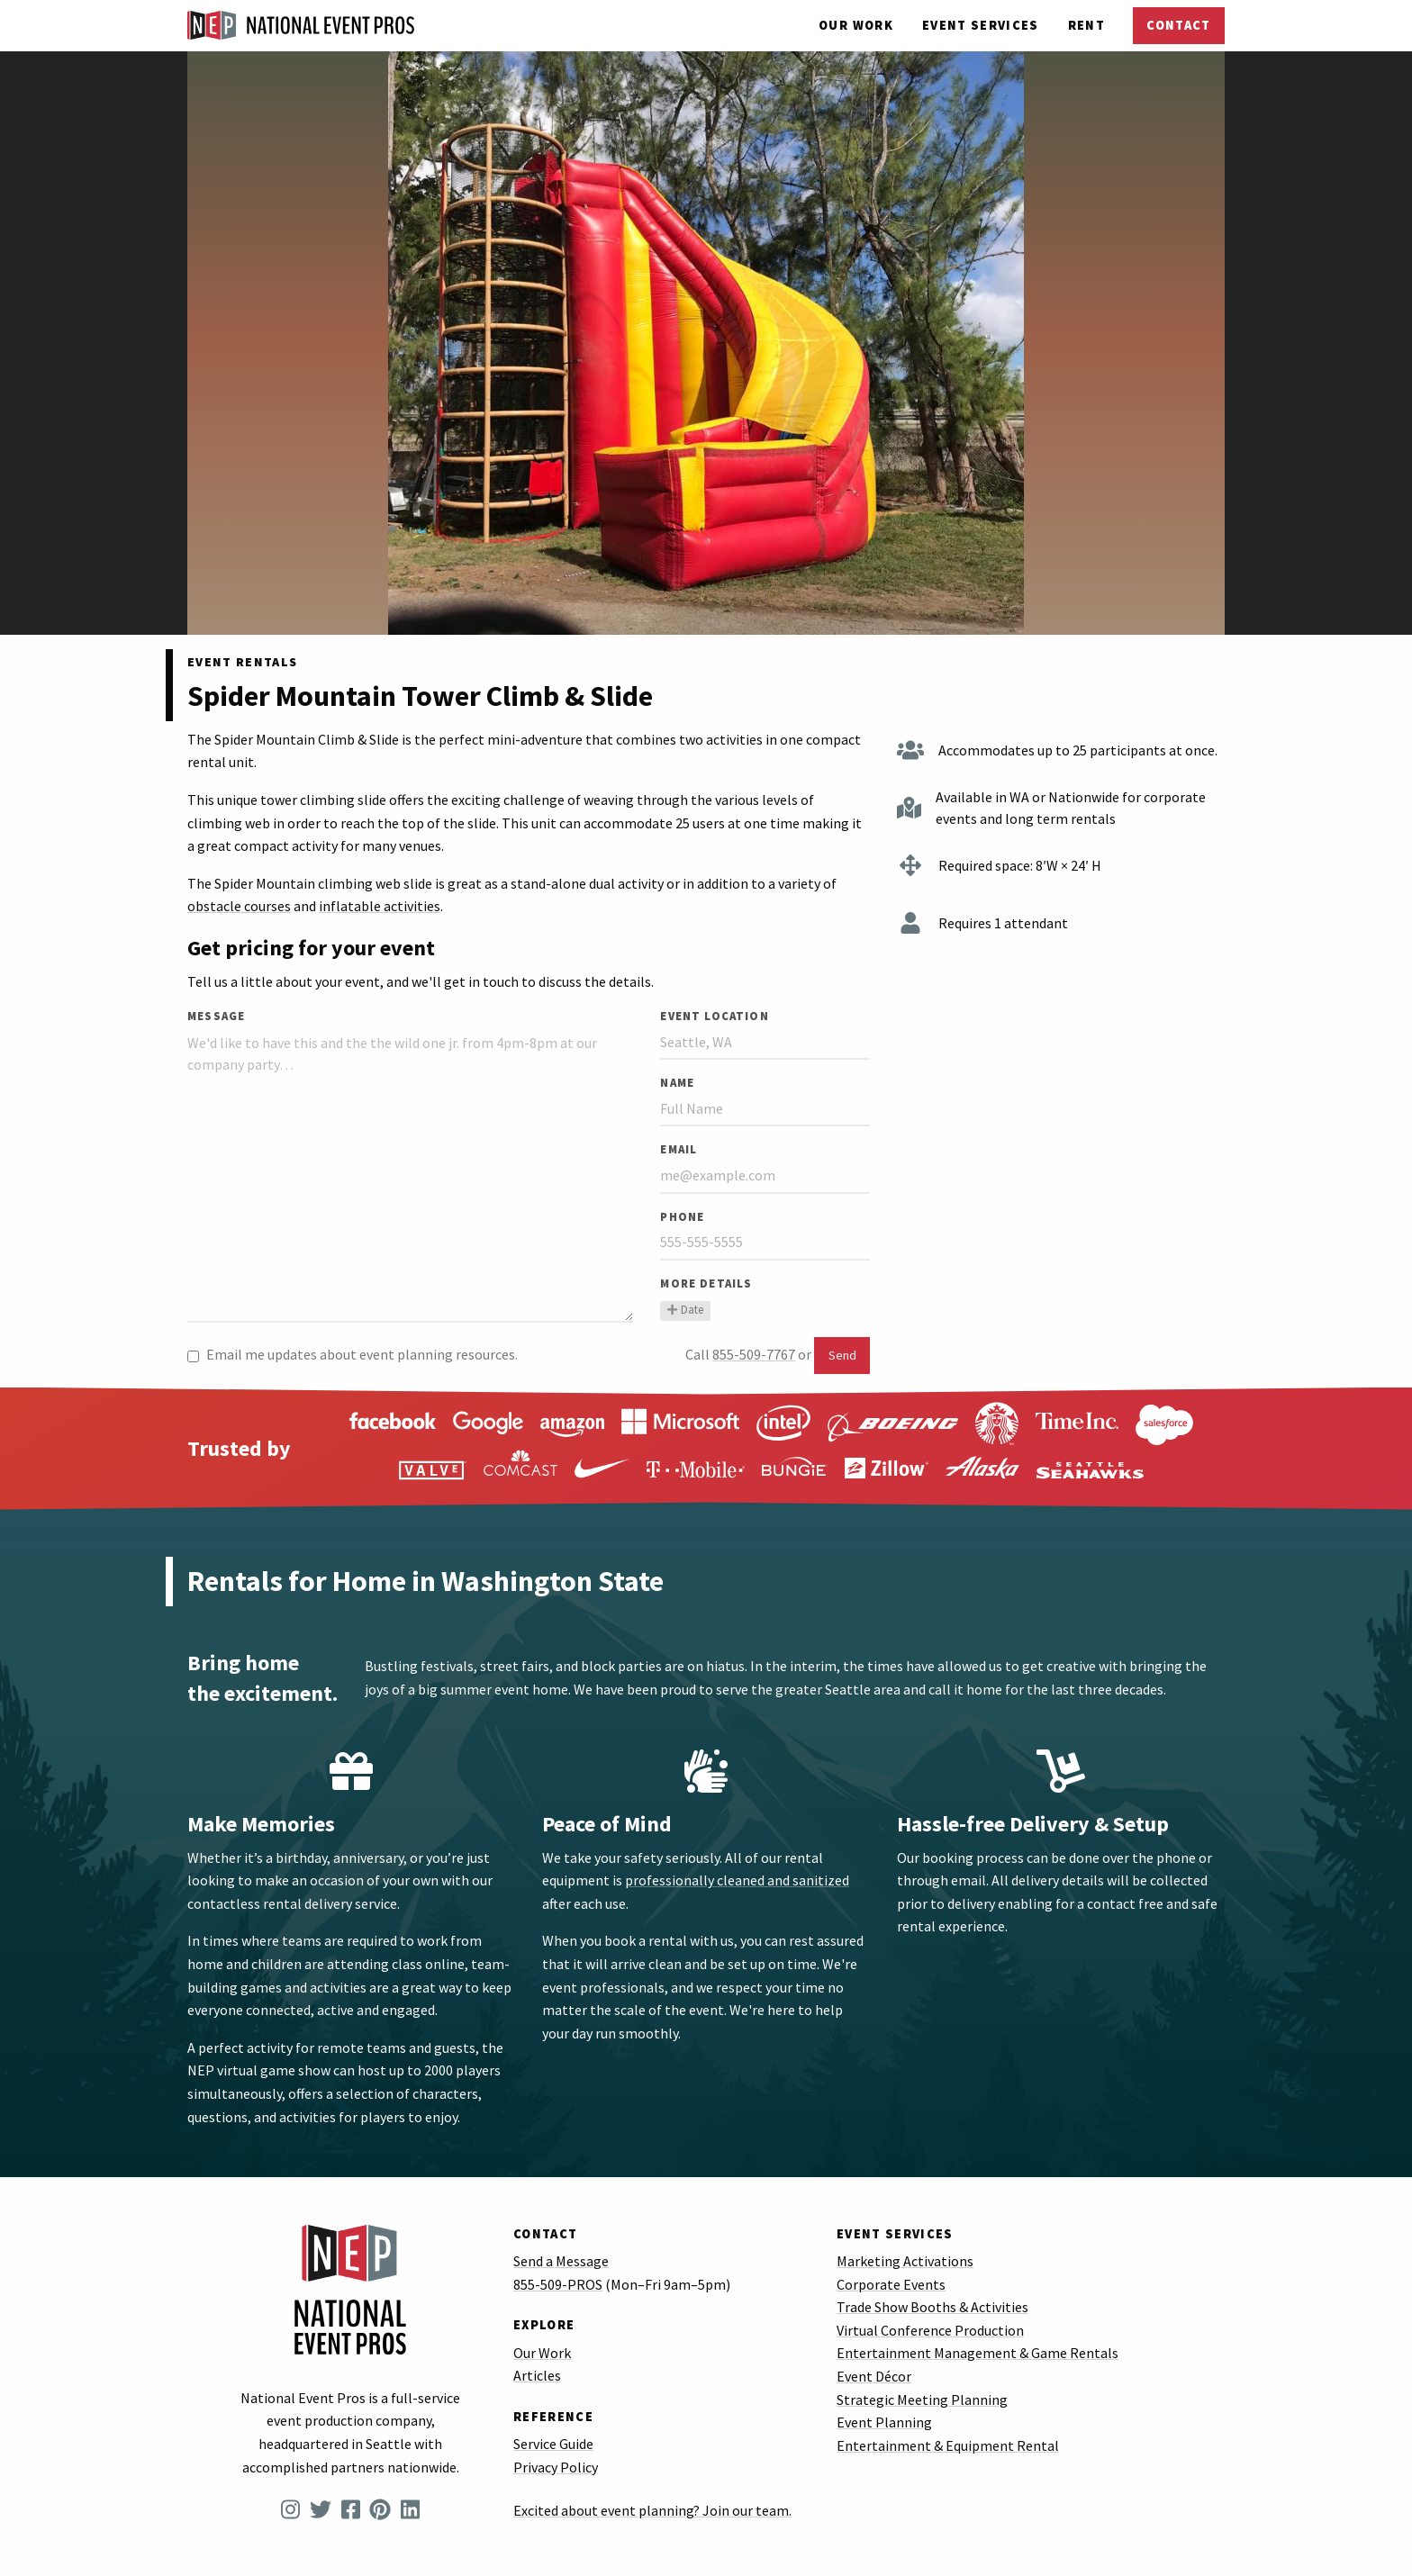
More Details (706, 1283)
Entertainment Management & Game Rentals (977, 2353)
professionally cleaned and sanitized (737, 1880)
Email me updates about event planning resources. (352, 1354)
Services (980, 25)
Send (842, 1355)
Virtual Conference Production (930, 2330)
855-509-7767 (753, 1354)
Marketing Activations (905, 2261)
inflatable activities (379, 906)
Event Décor (874, 2376)
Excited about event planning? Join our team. (652, 2510)
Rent (1086, 25)
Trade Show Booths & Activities (932, 2307)
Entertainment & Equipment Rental (948, 2445)
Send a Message (561, 2261)
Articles (537, 2375)
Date (684, 1309)
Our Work (856, 25)
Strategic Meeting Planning (922, 2400)
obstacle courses (239, 906)
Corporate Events (891, 2284)
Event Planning (884, 2422)
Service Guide (553, 2444)
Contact (1178, 25)
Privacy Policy (555, 2467)
